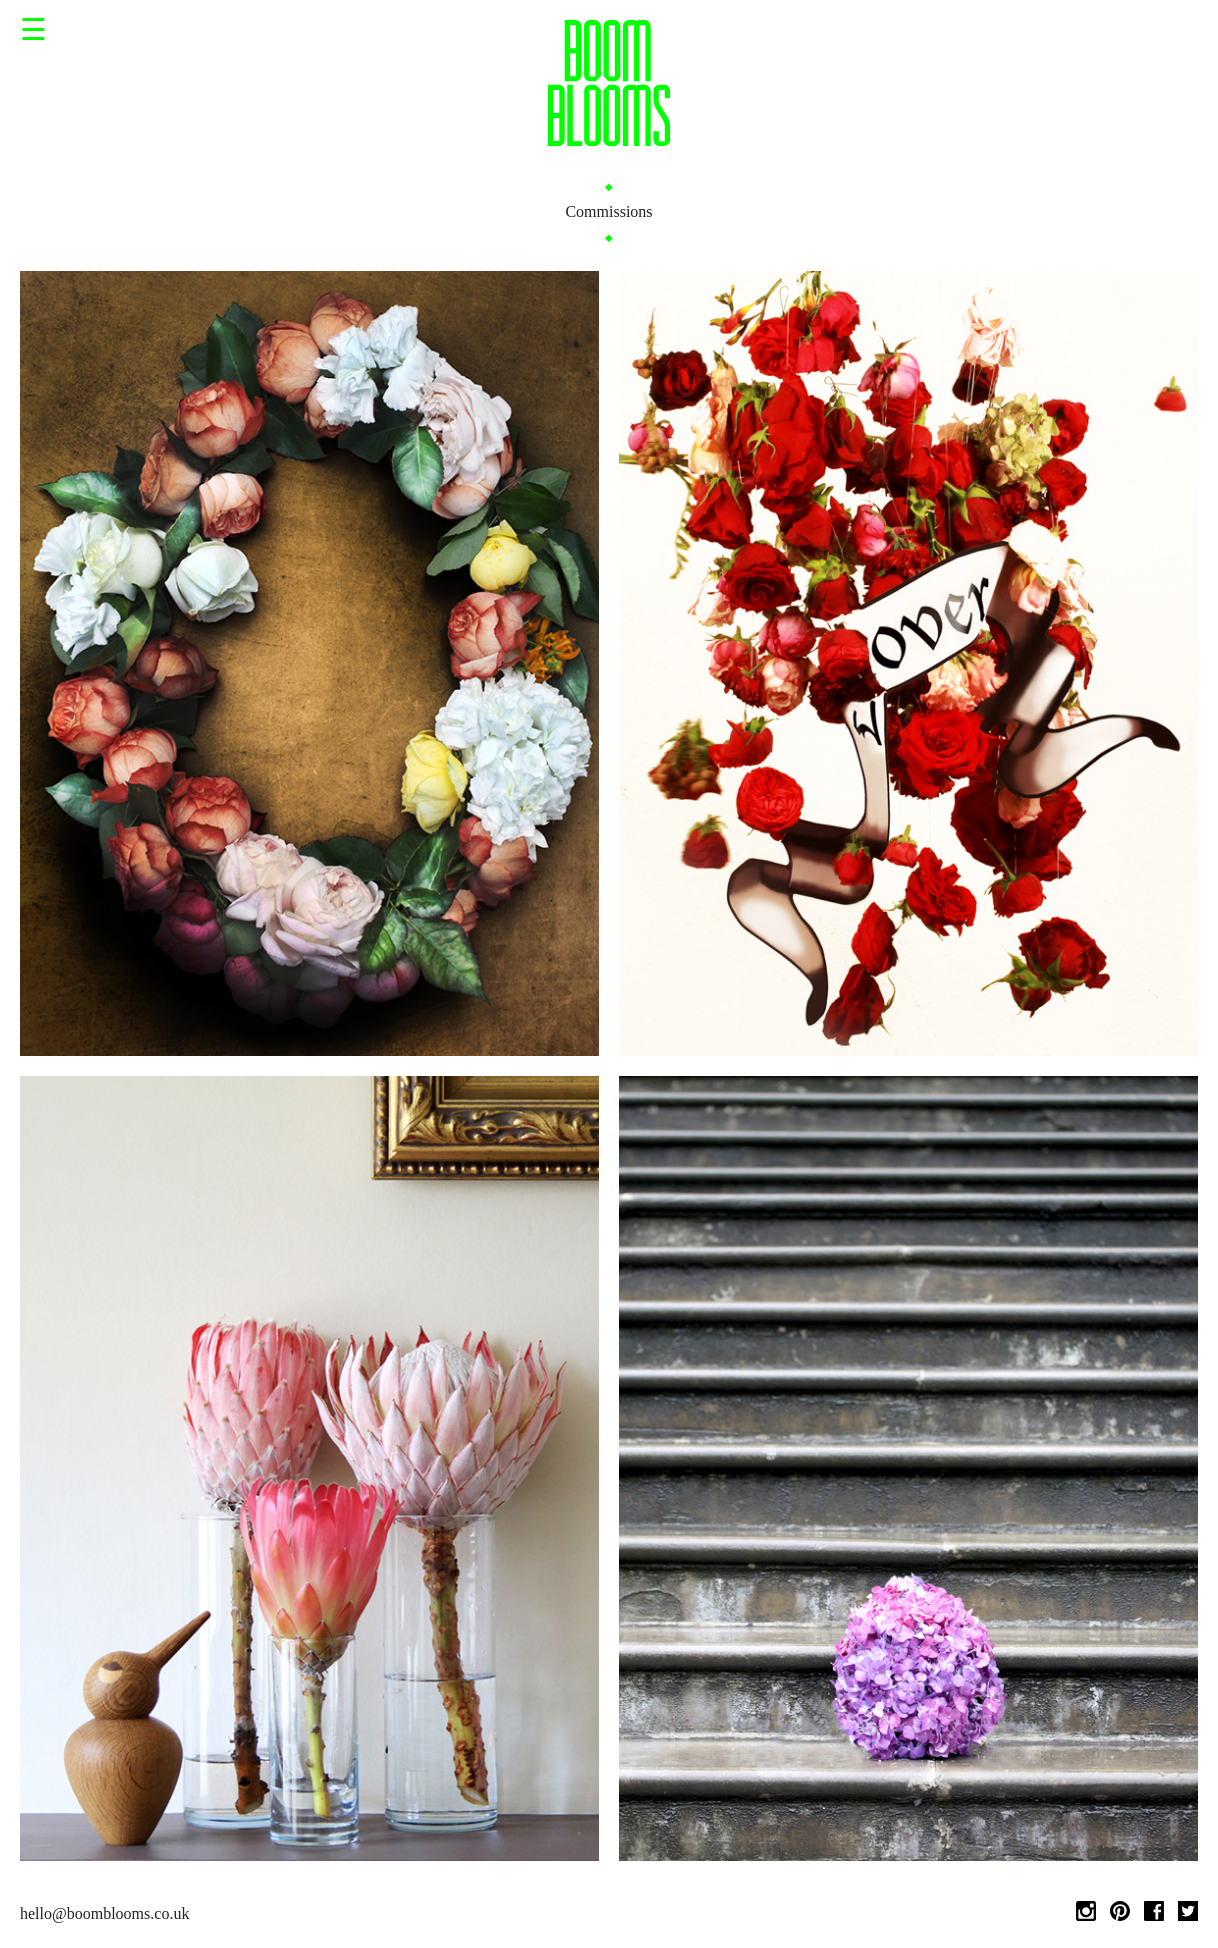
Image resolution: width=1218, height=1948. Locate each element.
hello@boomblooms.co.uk (104, 1913)
